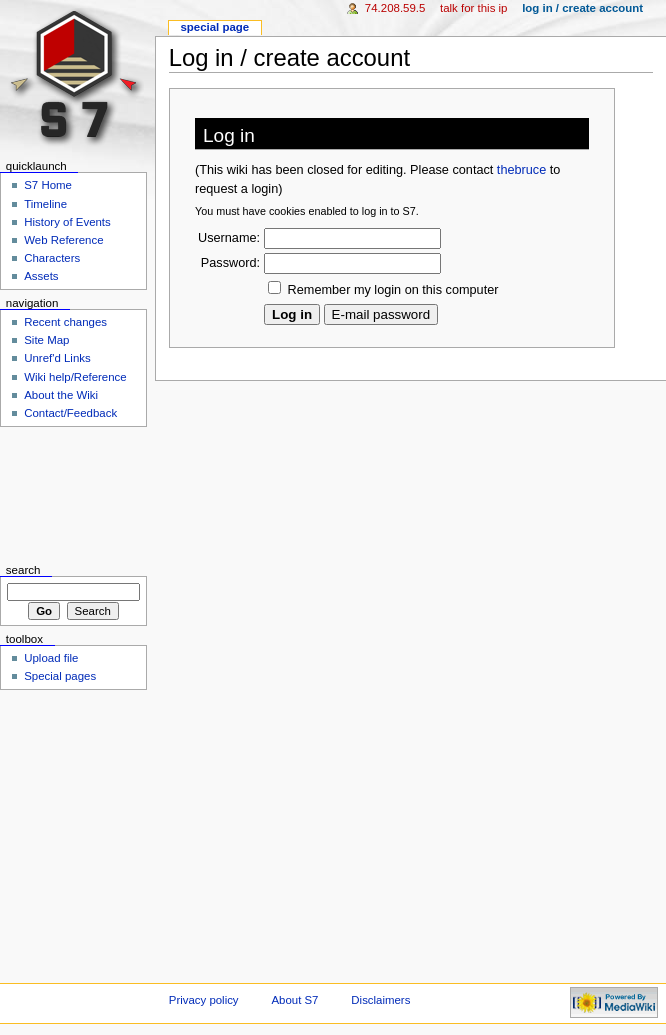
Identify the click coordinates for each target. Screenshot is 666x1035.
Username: (229, 238)
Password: (230, 263)
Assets (41, 276)
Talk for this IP (473, 8)
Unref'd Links (57, 358)
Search (23, 570)
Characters (52, 258)
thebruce (521, 170)
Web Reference (63, 240)
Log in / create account (582, 8)
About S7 (294, 1000)
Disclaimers (380, 1000)
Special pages (60, 676)
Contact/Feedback (70, 413)
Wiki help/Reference (75, 377)
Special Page (214, 27)
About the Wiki (61, 395)
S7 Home (48, 185)
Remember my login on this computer (393, 290)
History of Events (67, 222)
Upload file (51, 658)
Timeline (45, 204)
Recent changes (65, 322)
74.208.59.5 (395, 8)
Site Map (46, 340)
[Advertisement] (73, 495)
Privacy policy (204, 1000)
